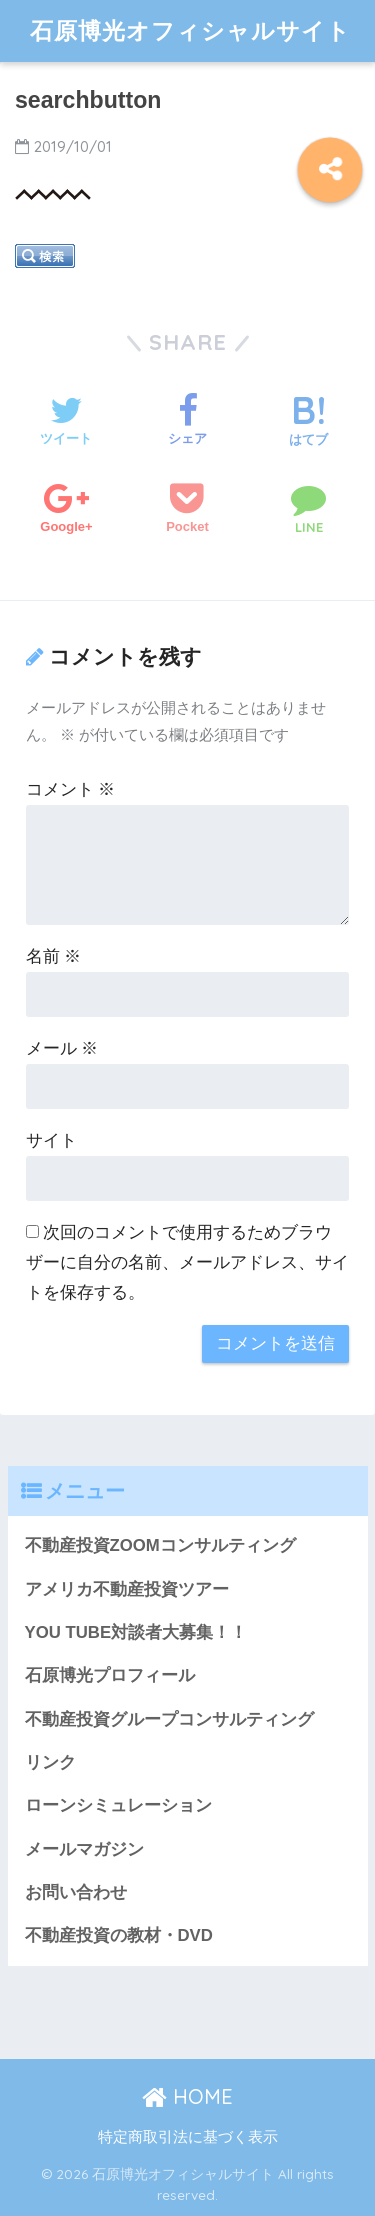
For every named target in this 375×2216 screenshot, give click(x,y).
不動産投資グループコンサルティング (169, 1719)
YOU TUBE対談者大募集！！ (136, 1632)
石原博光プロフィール (110, 1675)
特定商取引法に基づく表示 (188, 2137)
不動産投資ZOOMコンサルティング (160, 1545)
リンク (50, 1762)
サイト (51, 1140)
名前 (54, 956)
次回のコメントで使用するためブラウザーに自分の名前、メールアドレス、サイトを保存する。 (187, 1262)
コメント (71, 789)
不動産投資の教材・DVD (119, 1935)
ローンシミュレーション (118, 1805)
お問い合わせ (76, 1892)
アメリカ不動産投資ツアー (127, 1589)
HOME (187, 2096)
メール (62, 1048)
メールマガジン (84, 1849)
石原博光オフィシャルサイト (190, 30)
